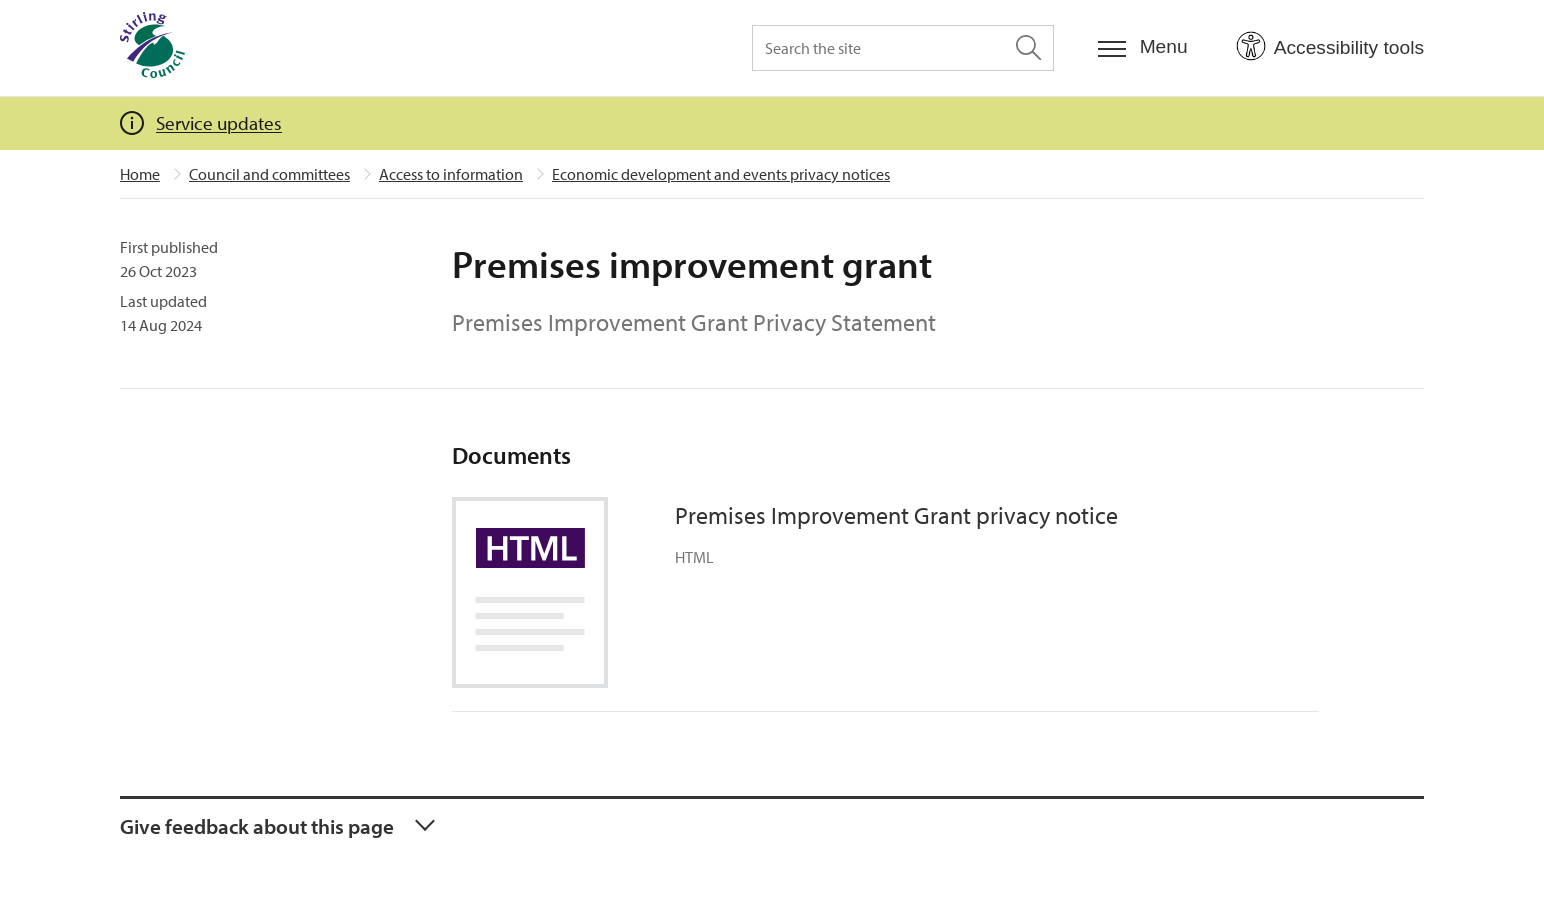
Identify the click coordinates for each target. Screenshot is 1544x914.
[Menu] (1143, 47)
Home (140, 174)
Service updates (219, 123)
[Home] (152, 48)
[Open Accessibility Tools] (1330, 47)
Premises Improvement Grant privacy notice (896, 515)
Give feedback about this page (257, 826)
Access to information (451, 174)
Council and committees (269, 174)
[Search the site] (903, 48)
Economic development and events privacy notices (721, 174)
